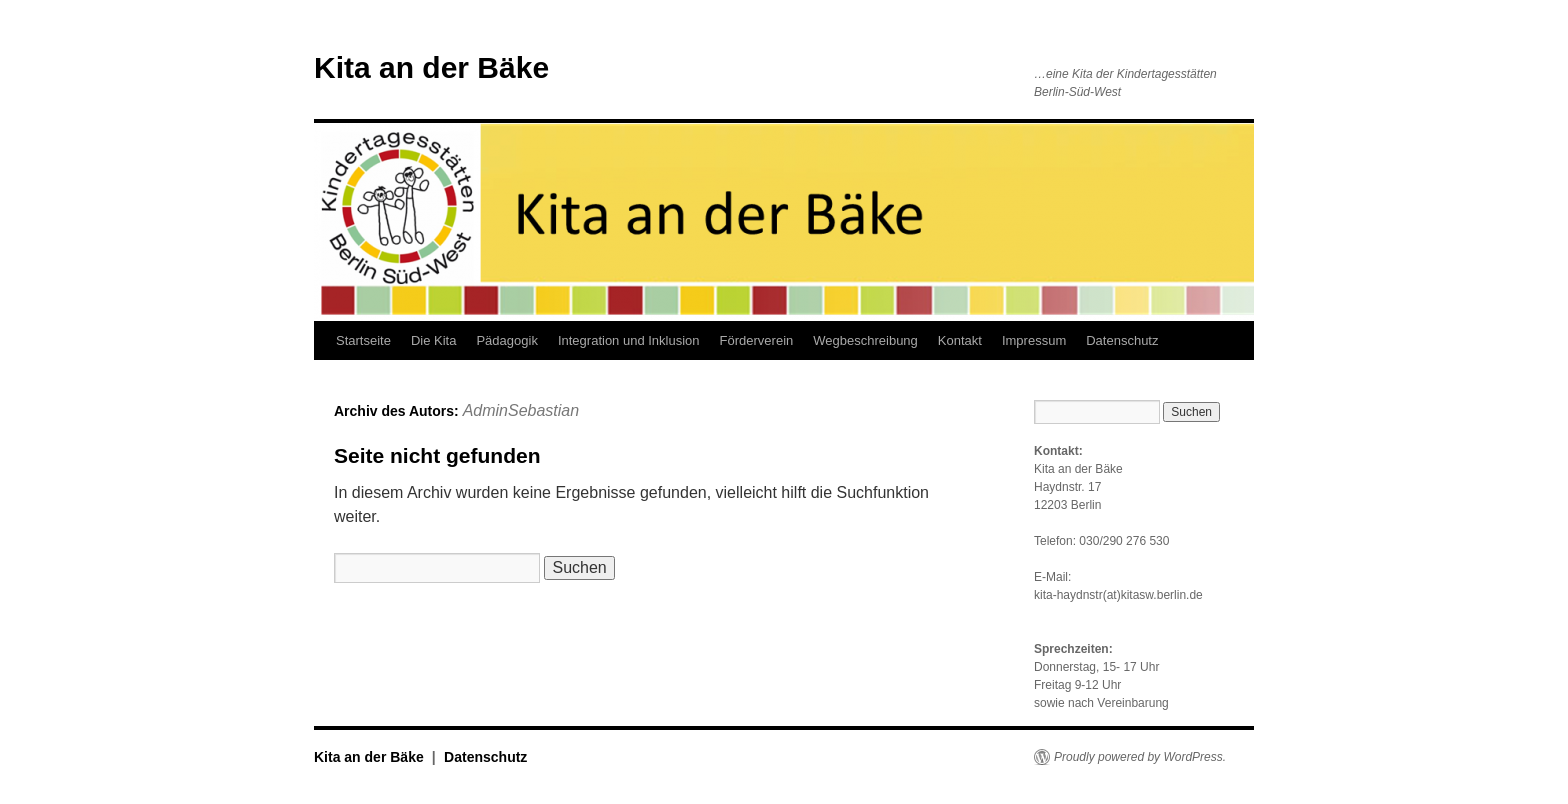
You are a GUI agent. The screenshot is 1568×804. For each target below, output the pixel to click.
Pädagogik (506, 340)
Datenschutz (1122, 340)
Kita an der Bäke (431, 67)
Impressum (1034, 340)
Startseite (363, 340)
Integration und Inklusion (629, 340)
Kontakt (960, 340)
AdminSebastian (521, 410)
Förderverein (757, 340)
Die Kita (434, 340)
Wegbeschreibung (865, 340)
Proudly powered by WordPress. (1140, 757)
